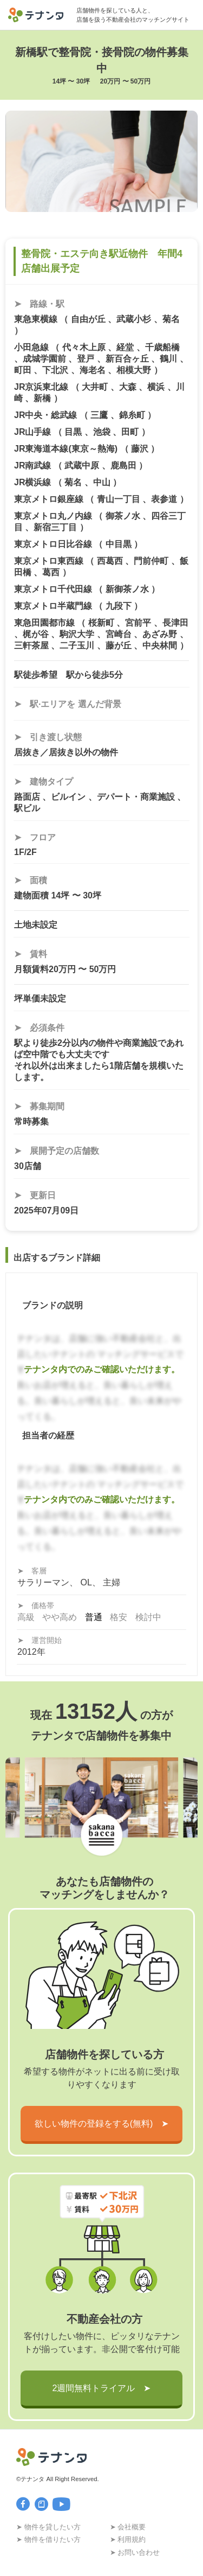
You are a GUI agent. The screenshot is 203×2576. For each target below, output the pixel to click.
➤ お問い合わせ (135, 2552)
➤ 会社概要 (128, 2527)
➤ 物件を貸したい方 (48, 2527)
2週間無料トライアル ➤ (102, 2388)
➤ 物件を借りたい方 (48, 2539)
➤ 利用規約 (128, 2539)
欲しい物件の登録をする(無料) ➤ (102, 2123)
